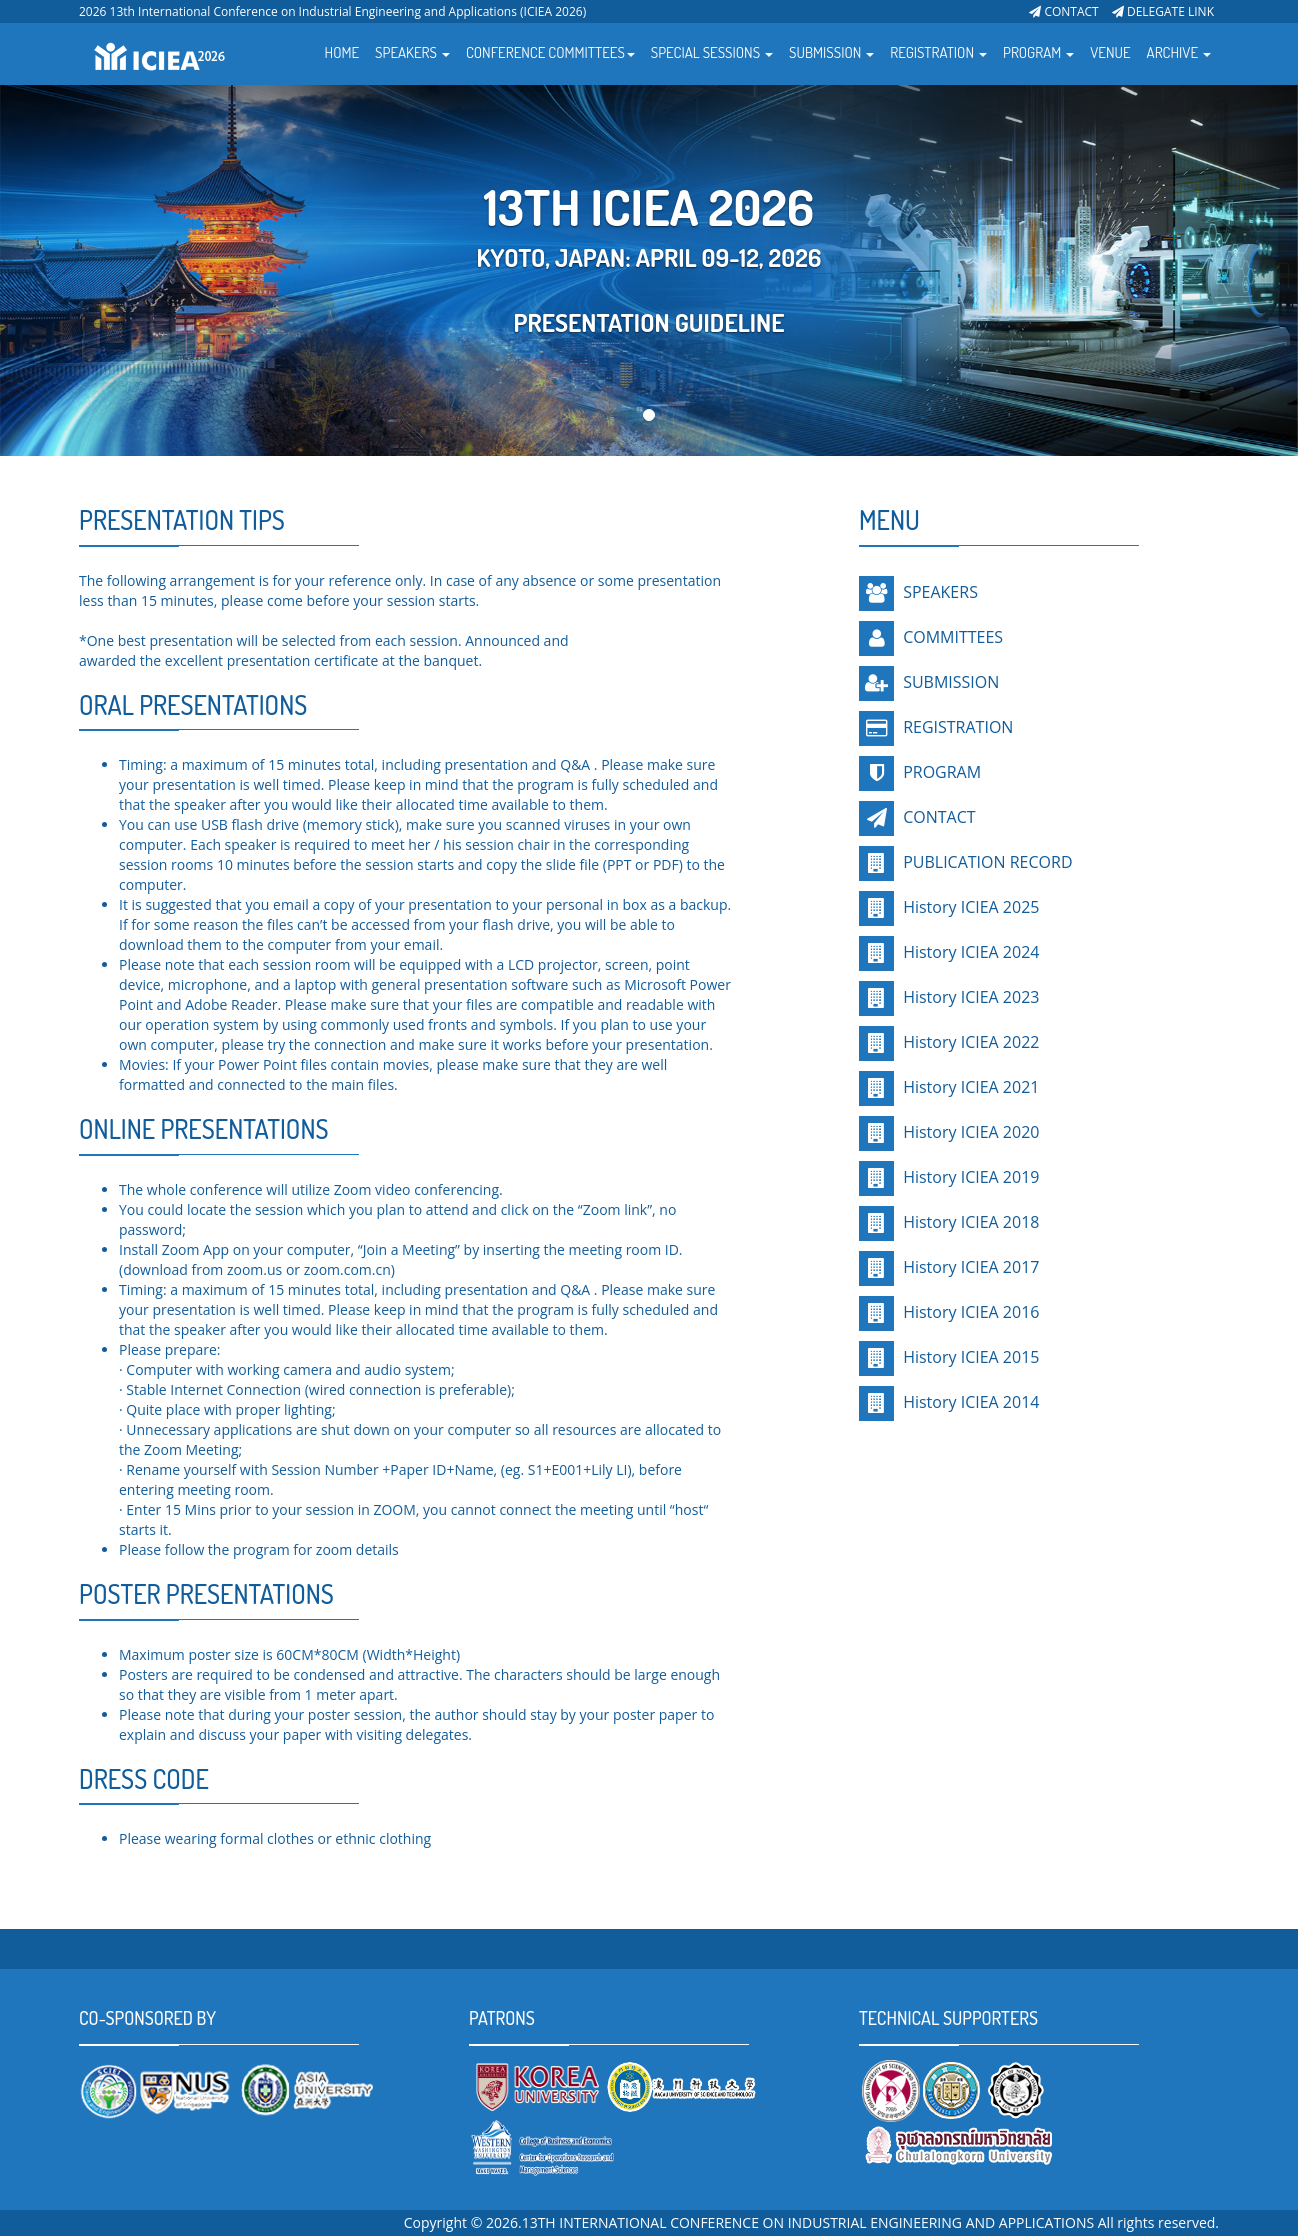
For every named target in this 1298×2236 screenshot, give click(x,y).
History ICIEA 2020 (969, 1132)
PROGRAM (942, 772)
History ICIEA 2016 (969, 1312)
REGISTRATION (958, 727)
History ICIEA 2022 (969, 1042)
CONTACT (1063, 11)
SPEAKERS (940, 592)
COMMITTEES (953, 637)
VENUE (1110, 52)
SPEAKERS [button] (412, 52)
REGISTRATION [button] (938, 52)
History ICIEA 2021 (969, 1087)
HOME (342, 52)
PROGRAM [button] (1038, 52)
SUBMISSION (951, 682)
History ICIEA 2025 (969, 907)
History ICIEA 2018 (969, 1222)
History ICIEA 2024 (969, 952)
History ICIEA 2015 (969, 1357)
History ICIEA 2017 (969, 1267)
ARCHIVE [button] (1179, 52)
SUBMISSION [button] (831, 52)
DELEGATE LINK (1163, 11)
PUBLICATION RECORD (986, 862)
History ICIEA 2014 (969, 1402)
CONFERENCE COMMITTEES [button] (550, 52)
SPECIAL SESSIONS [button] (712, 52)
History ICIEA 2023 (969, 997)
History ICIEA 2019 (969, 1177)
